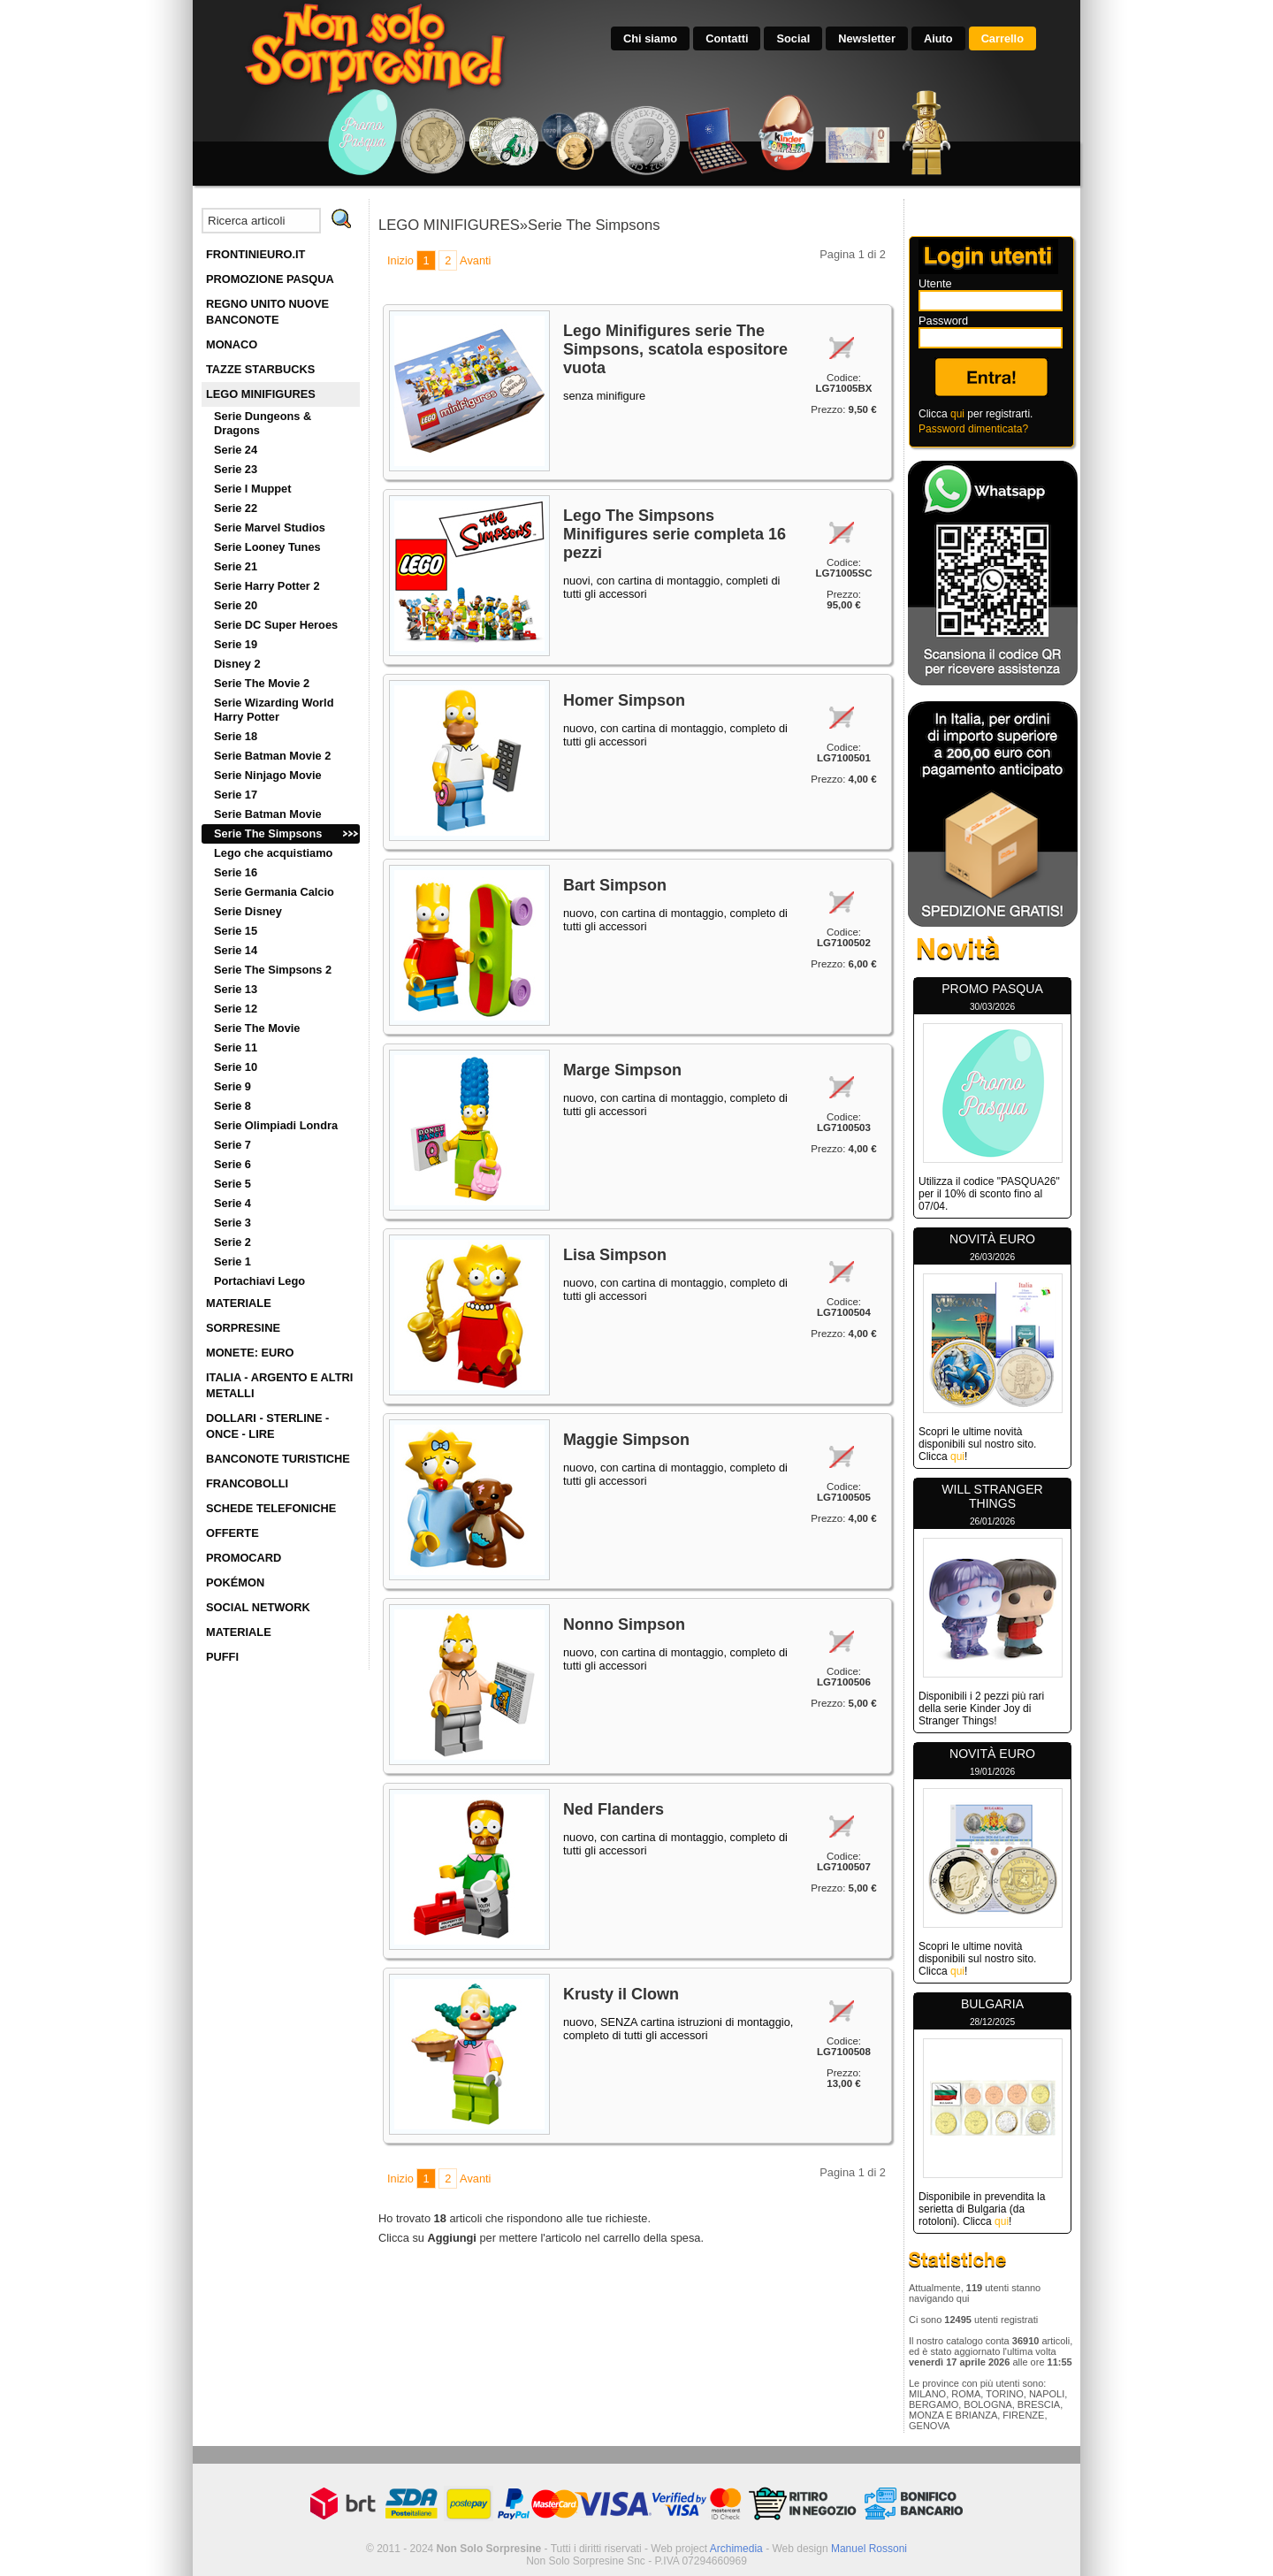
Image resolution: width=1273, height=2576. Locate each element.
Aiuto (938, 38)
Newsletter (867, 38)
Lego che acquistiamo (273, 853)
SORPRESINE (243, 1327)
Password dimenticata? (973, 429)
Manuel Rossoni (869, 2548)
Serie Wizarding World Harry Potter (273, 709)
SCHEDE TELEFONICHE (271, 1508)
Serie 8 (232, 1105)
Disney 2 (237, 663)
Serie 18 (235, 736)
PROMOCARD (243, 1557)
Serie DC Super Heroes (276, 624)
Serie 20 (235, 605)
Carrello (1002, 38)
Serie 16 (235, 872)
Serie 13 (235, 989)
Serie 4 (232, 1203)
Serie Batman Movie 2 (272, 755)
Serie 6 (232, 1164)
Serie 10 (235, 1067)
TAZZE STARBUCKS (260, 369)
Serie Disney (248, 911)
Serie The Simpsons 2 (273, 969)
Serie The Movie (257, 1028)
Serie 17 (235, 794)
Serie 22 (235, 508)
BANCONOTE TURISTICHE (278, 1458)
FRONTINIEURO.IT (255, 254)
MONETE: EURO (250, 1352)
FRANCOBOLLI (247, 1483)
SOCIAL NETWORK (258, 1607)
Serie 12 (235, 1008)
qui (957, 414)
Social (793, 38)
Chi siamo (650, 38)
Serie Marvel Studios (269, 527)
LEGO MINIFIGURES (261, 394)
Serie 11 (235, 1047)
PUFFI (222, 1656)
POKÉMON (235, 1582)
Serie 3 (232, 1222)
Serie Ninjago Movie (268, 775)
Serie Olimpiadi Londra (276, 1125)
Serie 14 (235, 950)
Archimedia (736, 2548)
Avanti (475, 260)
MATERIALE (238, 1303)
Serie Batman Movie (268, 814)
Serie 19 (235, 644)
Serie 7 (232, 1144)
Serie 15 (235, 930)
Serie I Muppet (252, 488)
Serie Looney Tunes (267, 547)
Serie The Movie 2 (261, 683)
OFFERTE (232, 1533)
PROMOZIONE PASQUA (270, 279)
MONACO (231, 344)
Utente (935, 283)
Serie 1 (232, 1261)
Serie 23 (235, 469)
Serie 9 (232, 1086)
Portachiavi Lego (259, 1281)
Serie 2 (232, 1242)
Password (943, 320)
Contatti (726, 38)
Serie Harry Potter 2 (267, 585)
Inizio (400, 260)
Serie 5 (232, 1183)
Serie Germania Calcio (274, 891)
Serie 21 (235, 566)
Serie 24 (235, 449)
